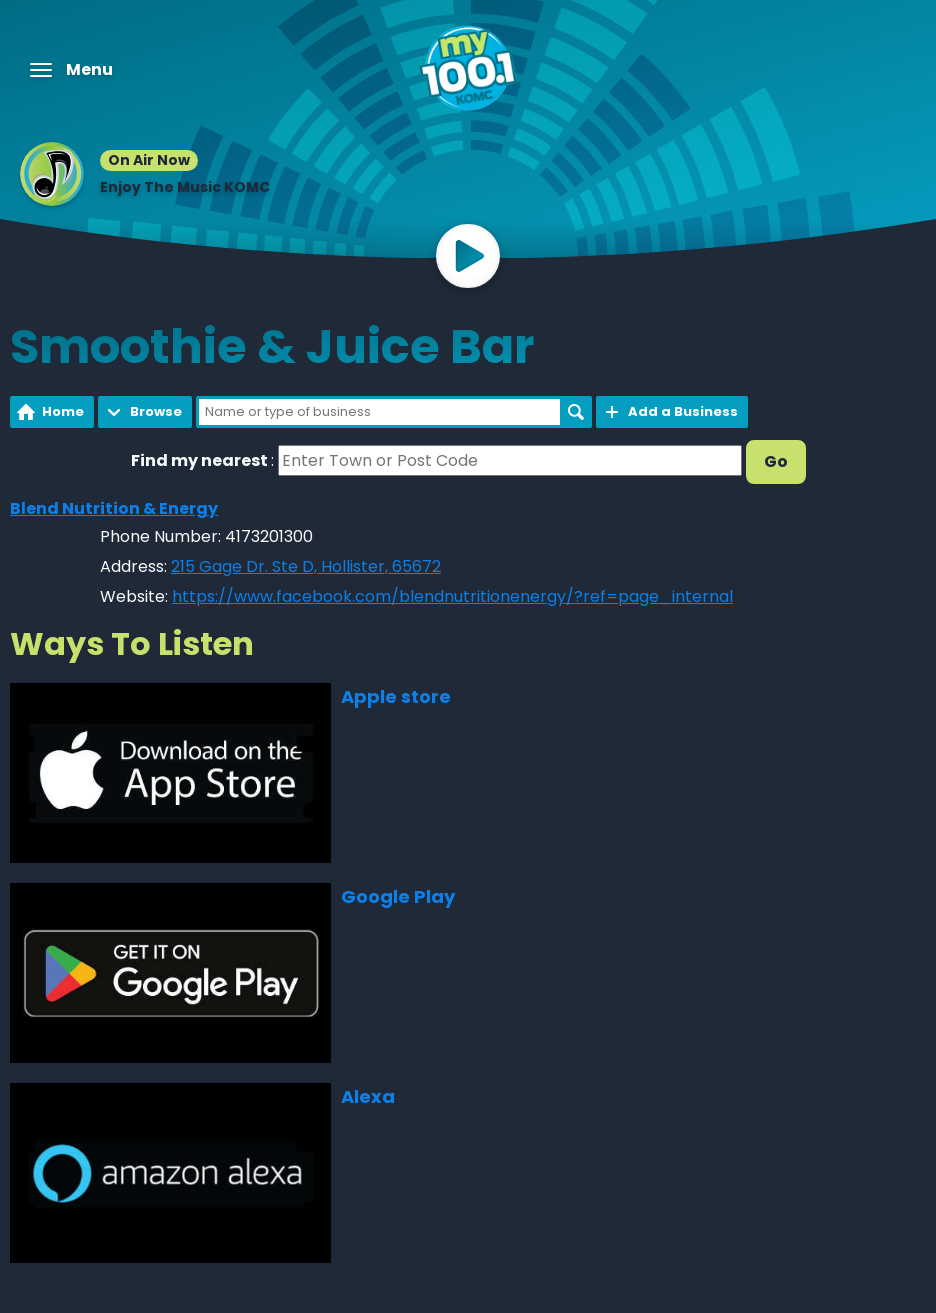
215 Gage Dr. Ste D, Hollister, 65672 (306, 566)
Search (576, 412)
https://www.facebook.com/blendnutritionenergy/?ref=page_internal (452, 596)
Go (776, 461)
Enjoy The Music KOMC (185, 187)
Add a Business (683, 411)
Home (63, 411)
